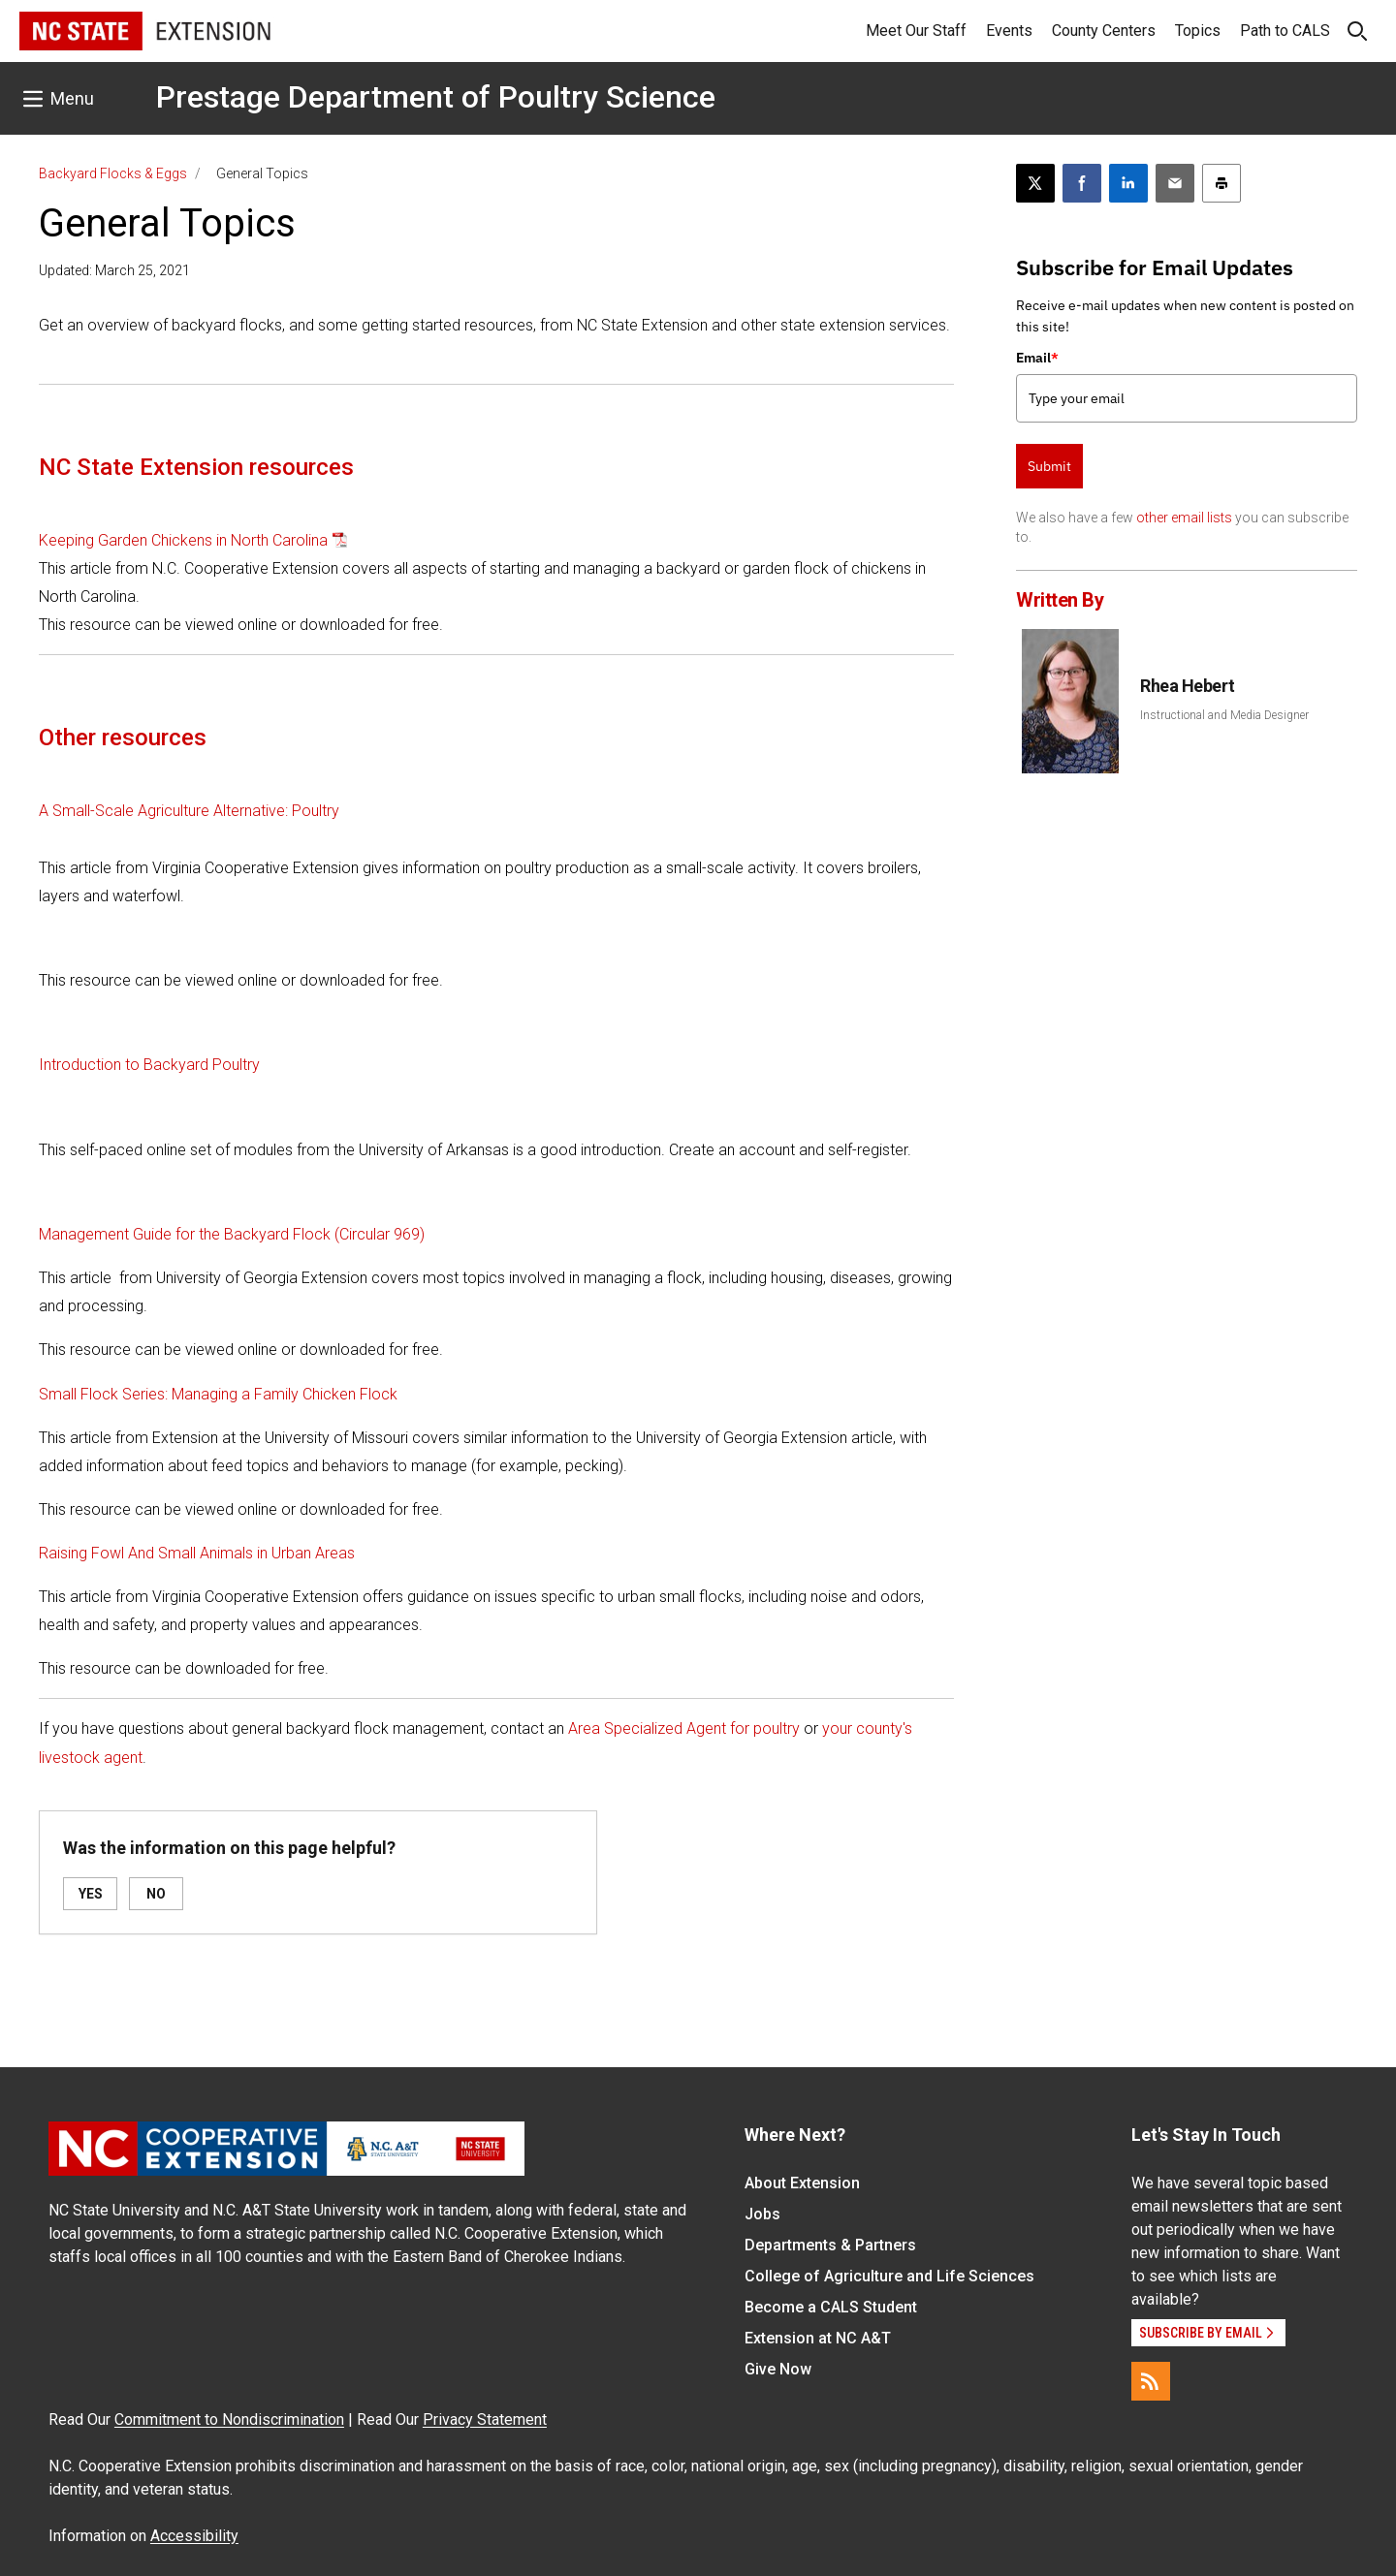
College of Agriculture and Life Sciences (889, 2276)
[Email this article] (1175, 183)
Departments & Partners (830, 2245)
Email (1037, 357)
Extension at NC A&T (818, 2338)
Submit (1049, 466)
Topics (1198, 30)
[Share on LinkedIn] (1128, 183)
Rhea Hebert (1187, 685)
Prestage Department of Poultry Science (435, 97)
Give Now (778, 2369)
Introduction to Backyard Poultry (149, 1064)
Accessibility (194, 2536)
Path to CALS (1285, 30)
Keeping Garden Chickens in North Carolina (183, 540)
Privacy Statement (485, 2419)
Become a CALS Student (831, 2307)
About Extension (802, 2183)
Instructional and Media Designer (1224, 715)
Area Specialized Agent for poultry (684, 1728)
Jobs (762, 2214)
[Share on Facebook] (1082, 183)
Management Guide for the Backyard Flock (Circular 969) (232, 1234)
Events (1009, 30)
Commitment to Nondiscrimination (229, 2419)
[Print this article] (1221, 183)
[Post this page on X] (1035, 183)
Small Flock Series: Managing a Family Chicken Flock (218, 1394)
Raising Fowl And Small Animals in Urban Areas (197, 1553)
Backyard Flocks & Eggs (113, 173)
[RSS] (1150, 2381)
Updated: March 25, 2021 (114, 270)
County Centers (1104, 30)
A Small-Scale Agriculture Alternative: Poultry (189, 810)
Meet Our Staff (916, 30)
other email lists (1184, 517)
